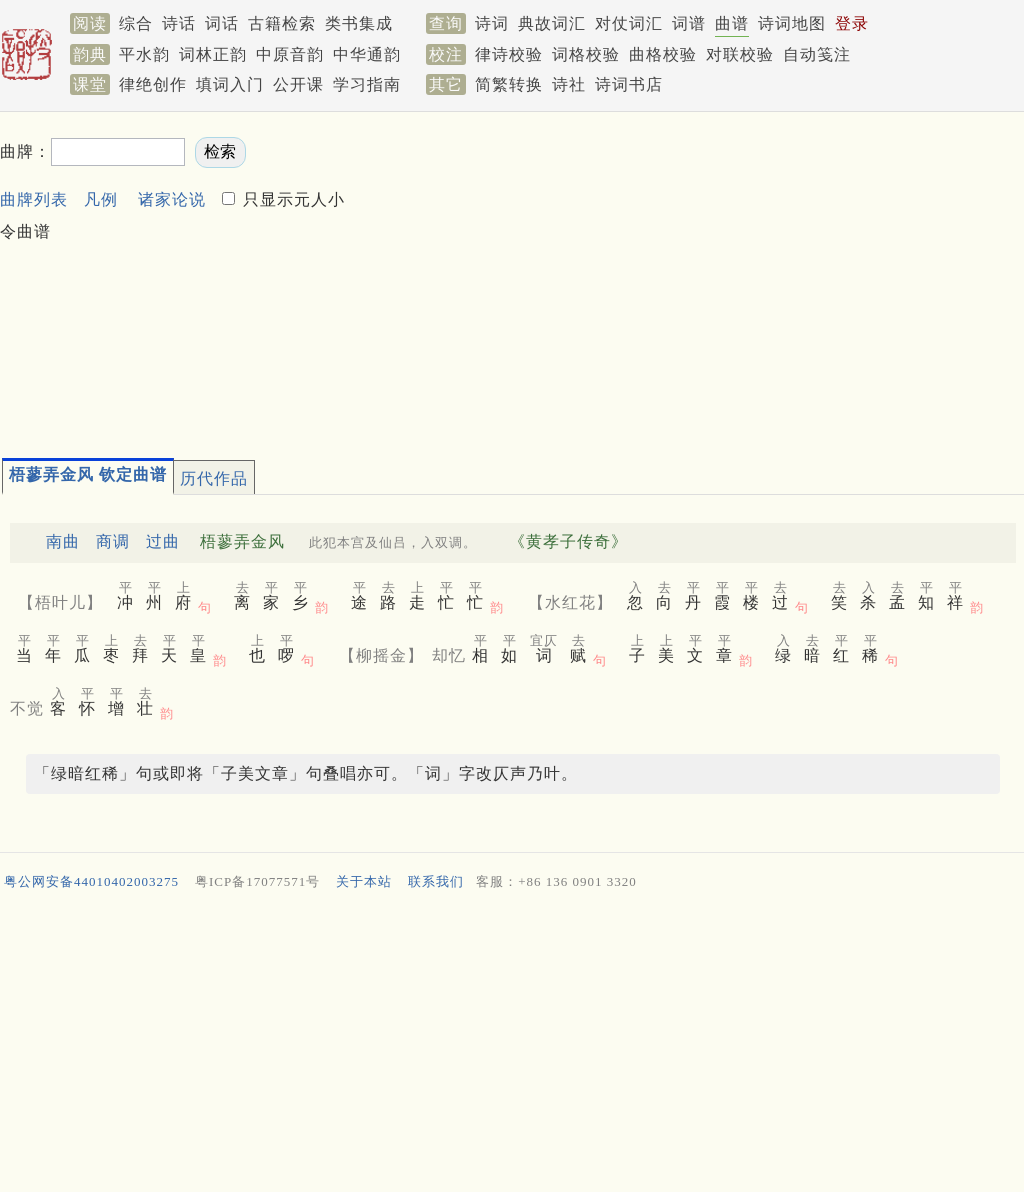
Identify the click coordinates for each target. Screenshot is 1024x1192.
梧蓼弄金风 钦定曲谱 (88, 474)
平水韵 (144, 54)
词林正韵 (213, 54)
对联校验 (740, 54)
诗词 (492, 23)
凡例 (101, 199)
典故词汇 (552, 23)
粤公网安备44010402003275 (91, 881)
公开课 (298, 84)
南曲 (63, 541)
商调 (113, 541)
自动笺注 (817, 54)
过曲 (163, 541)
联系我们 (436, 881)
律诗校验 (509, 54)
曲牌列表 (34, 199)
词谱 (689, 23)
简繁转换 (509, 84)
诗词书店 (629, 84)
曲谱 (732, 23)
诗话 (179, 23)
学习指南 (367, 84)
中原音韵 (290, 54)
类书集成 (359, 23)
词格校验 (586, 54)
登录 (852, 23)
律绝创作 (153, 84)
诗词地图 (792, 23)
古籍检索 (282, 23)
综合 (136, 23)
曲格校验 (663, 54)
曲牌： (25, 151)
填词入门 (230, 84)
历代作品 (214, 478)
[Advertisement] (687, 276)
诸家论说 (172, 199)
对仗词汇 (629, 23)
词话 (222, 23)
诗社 (569, 84)
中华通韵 (367, 54)
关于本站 (364, 881)
